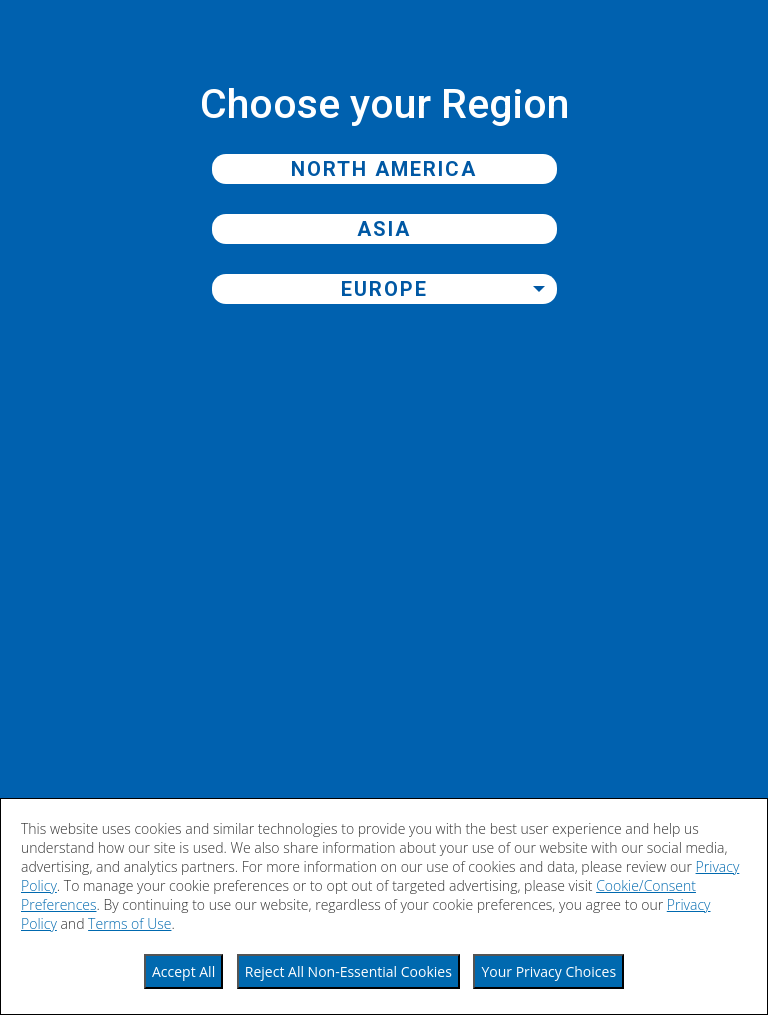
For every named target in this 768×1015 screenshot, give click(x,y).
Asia (384, 229)
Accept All (183, 971)
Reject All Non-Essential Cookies (348, 971)
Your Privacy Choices (548, 971)
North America (384, 169)
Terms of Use (129, 923)
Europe (384, 289)
